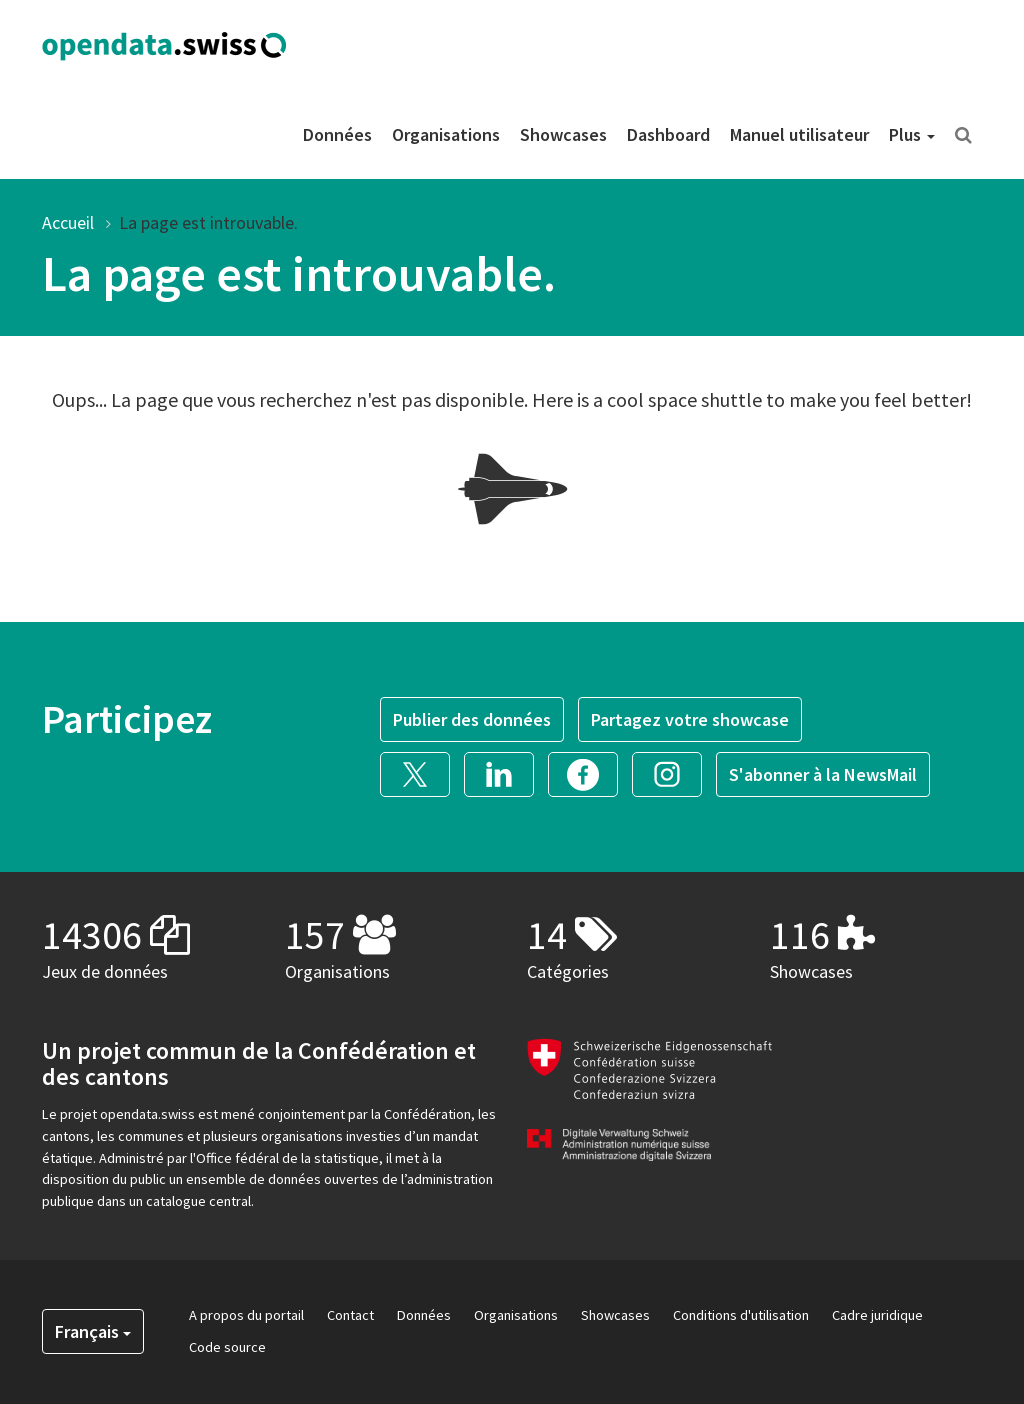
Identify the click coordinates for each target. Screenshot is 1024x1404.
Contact (350, 1315)
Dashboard (668, 134)
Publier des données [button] (472, 719)
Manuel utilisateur (799, 134)
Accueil (68, 222)
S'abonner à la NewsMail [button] (823, 774)
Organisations (446, 134)
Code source (227, 1347)
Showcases (563, 134)
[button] (422, 771)
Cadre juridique (877, 1315)
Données (337, 134)
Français (93, 1331)
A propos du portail (246, 1315)
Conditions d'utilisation (741, 1315)
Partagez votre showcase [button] (690, 719)
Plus (912, 134)
